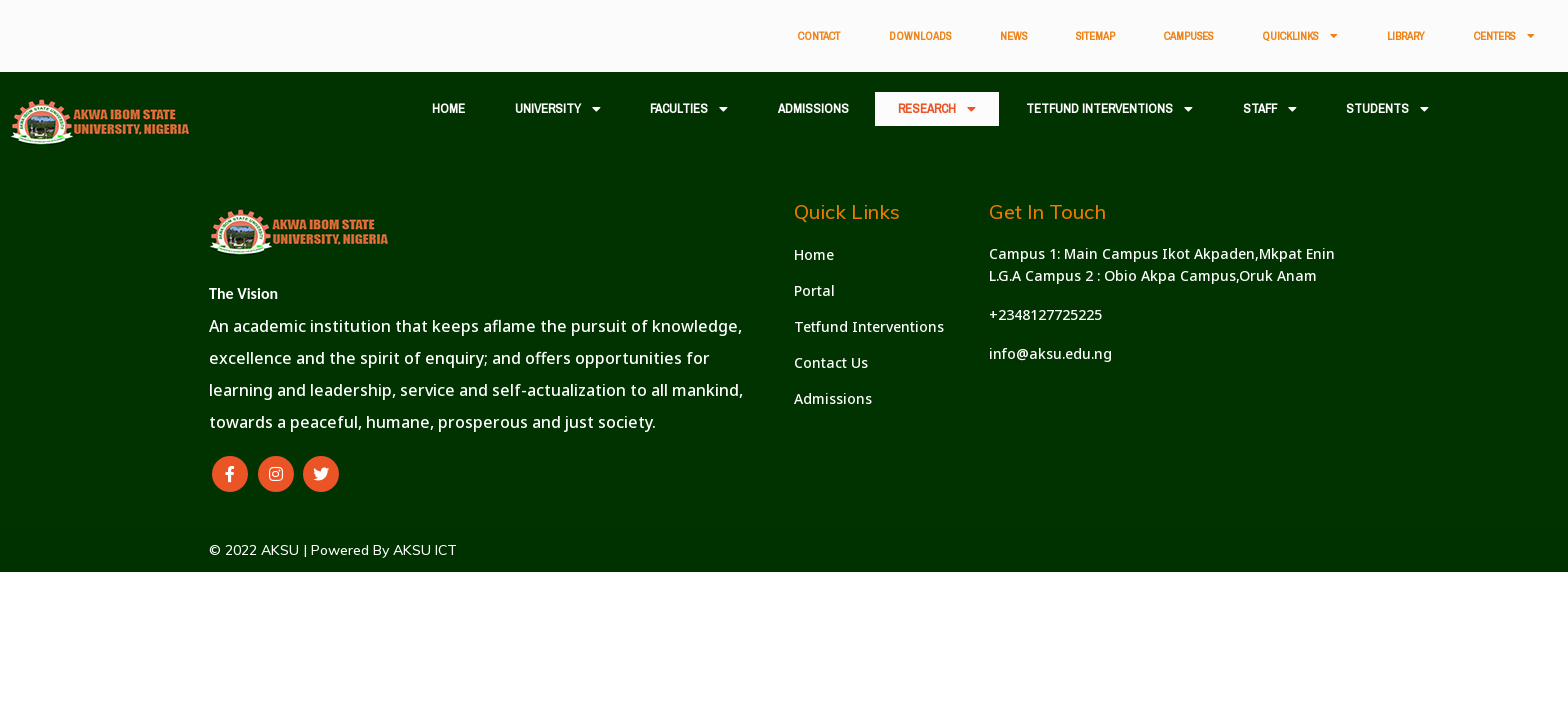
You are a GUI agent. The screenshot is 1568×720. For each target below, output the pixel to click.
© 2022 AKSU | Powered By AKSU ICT (333, 550)
